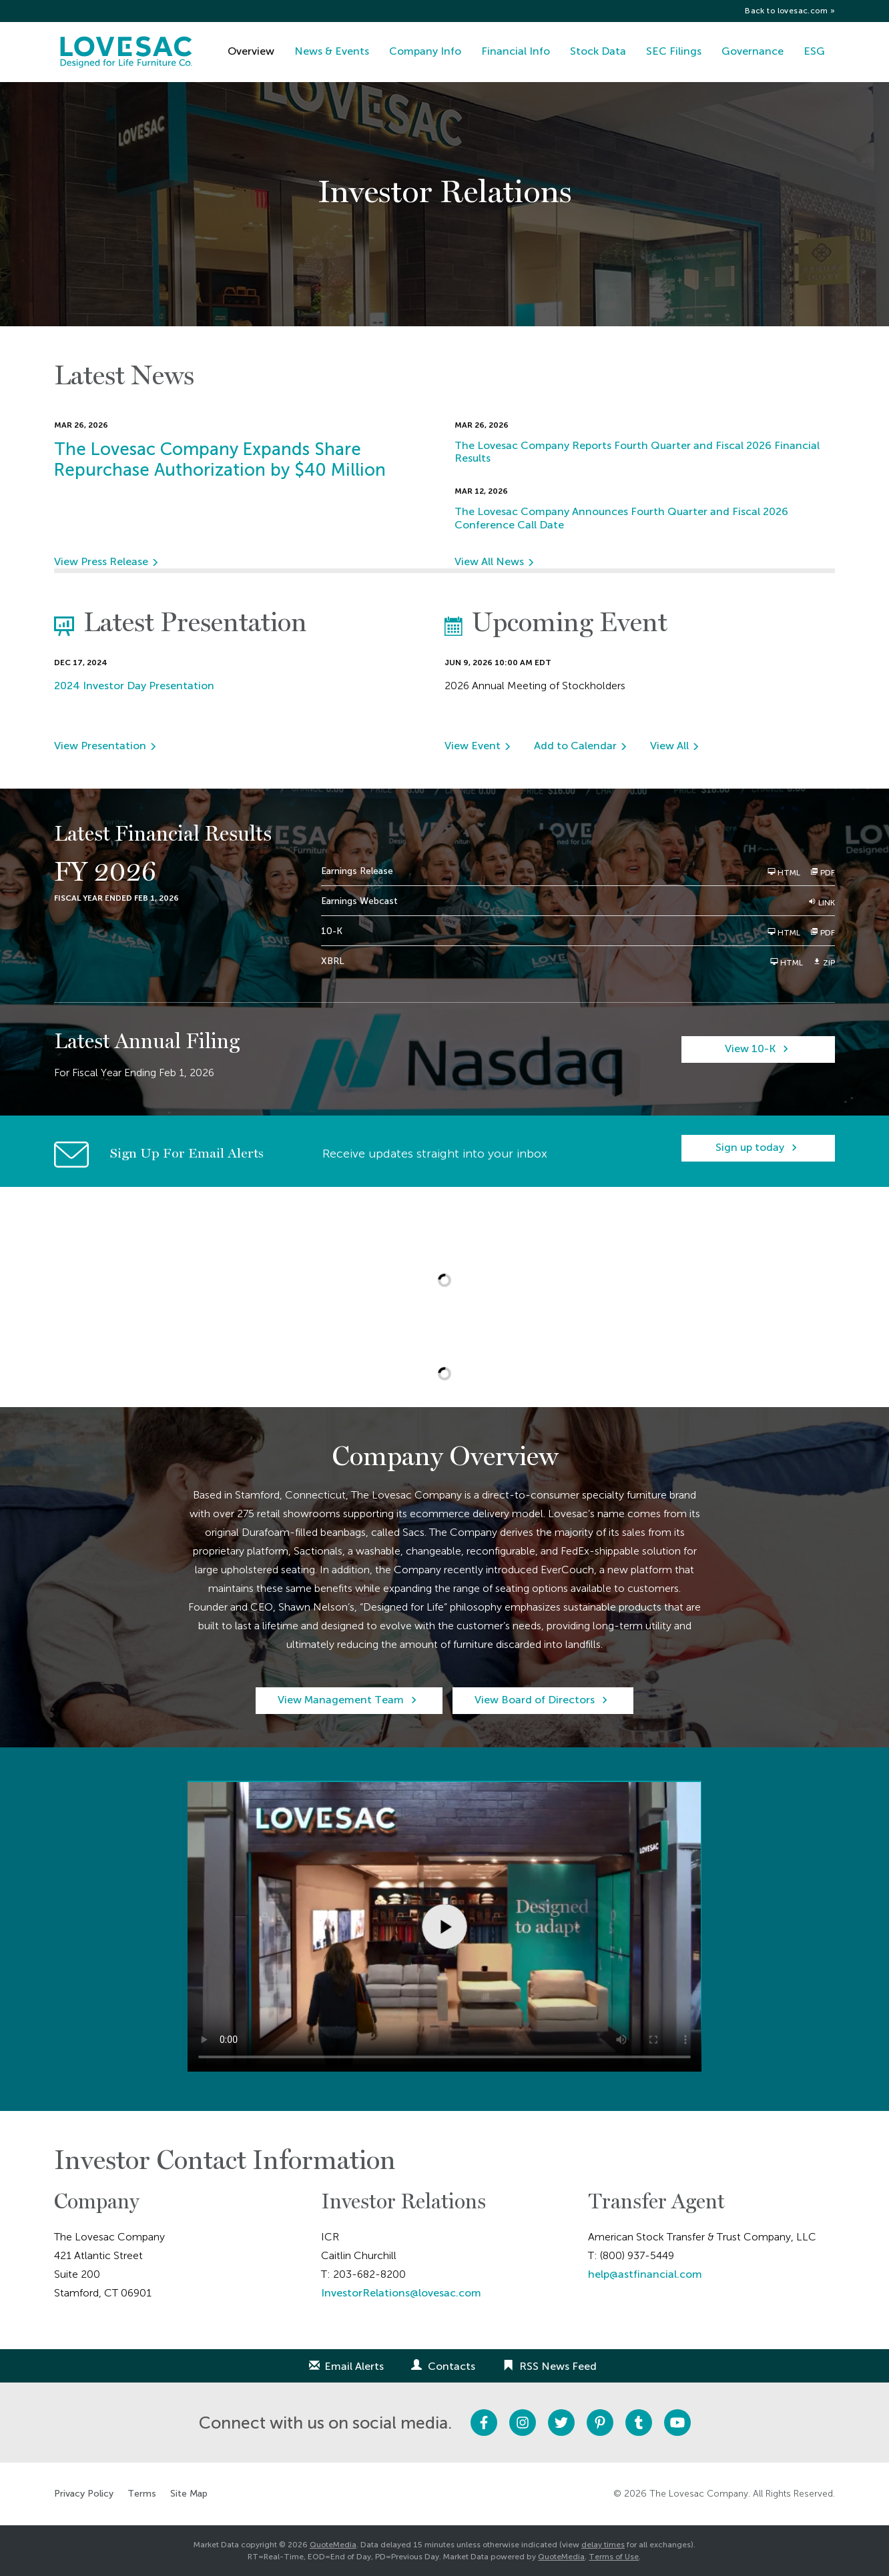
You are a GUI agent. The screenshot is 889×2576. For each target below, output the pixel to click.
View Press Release (101, 561)
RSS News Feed (558, 2366)
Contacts (451, 2366)
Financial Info (515, 51)
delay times (603, 2544)
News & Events (331, 51)
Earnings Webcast (359, 901)
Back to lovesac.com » (790, 10)
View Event (472, 745)
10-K (331, 931)
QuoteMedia (333, 2544)
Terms (141, 2494)
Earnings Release (357, 871)
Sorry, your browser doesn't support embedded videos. (444, 1926)
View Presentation (100, 745)
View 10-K (750, 1048)
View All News (489, 561)
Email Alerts (354, 2366)
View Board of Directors (535, 1699)
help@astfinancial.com (645, 2274)
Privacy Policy (83, 2494)
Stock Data (598, 51)
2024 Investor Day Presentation (134, 685)
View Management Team (341, 1699)
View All (669, 745)
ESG (814, 51)
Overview (251, 51)
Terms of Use (614, 2556)
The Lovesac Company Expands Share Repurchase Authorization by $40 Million (220, 459)
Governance (752, 51)
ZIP (824, 962)
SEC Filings (673, 51)
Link (821, 902)
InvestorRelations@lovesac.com (401, 2292)
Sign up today (749, 1147)
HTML (784, 872)
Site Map (189, 2494)
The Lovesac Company (698, 2493)
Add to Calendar (575, 745)
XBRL (332, 961)
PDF (822, 872)
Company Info (425, 51)
